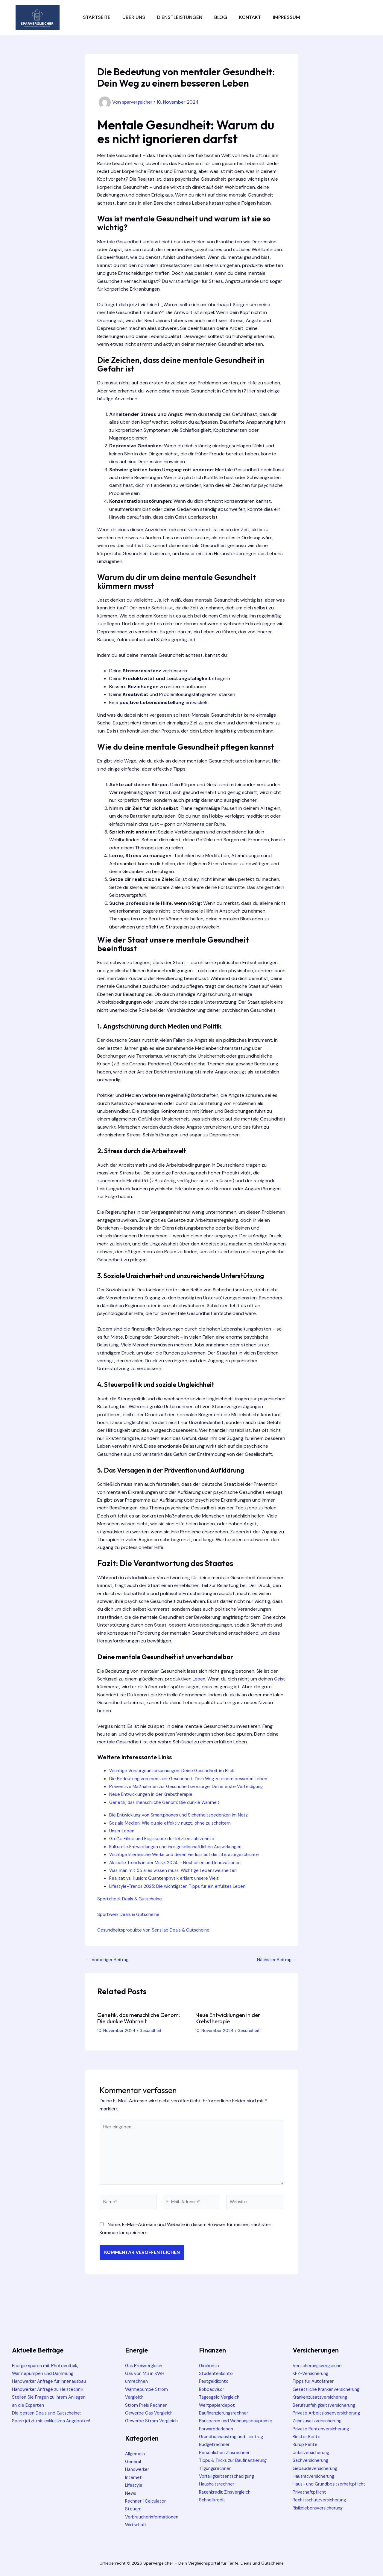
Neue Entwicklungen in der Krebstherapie (154, 1794)
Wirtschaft (136, 2524)
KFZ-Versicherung (312, 2373)
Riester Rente (307, 2436)
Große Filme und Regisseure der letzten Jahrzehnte (165, 1838)
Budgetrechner (215, 2452)
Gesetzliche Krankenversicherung (329, 2389)
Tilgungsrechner (216, 2476)
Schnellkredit (213, 2508)
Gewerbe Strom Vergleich (153, 2421)
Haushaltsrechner (218, 2492)
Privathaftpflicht (310, 2500)
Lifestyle (134, 2485)
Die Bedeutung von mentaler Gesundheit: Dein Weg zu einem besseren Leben (193, 1778)
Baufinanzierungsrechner (226, 2413)
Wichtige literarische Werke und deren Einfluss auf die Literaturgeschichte (189, 1854)
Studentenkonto (217, 2373)
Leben (199, 1679)
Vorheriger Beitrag (109, 1959)
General (133, 2461)
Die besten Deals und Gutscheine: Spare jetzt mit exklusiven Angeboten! (49, 2429)
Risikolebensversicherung (320, 2515)
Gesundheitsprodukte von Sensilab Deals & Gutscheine (157, 1930)
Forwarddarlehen (217, 2436)
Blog (220, 17)
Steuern (133, 2509)
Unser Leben (122, 1831)
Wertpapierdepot (218, 2405)
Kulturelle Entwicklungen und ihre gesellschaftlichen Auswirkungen (181, 1846)
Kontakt (250, 17)
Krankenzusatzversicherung (323, 2397)
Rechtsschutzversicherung (322, 2508)
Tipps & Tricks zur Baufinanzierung (236, 2468)
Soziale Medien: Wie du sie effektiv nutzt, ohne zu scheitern (173, 1823)
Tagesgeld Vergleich (221, 2397)
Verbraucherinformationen (154, 2517)
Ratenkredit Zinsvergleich (226, 2500)
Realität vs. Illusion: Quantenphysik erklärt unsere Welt (168, 1878)
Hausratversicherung (315, 2476)
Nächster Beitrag (275, 1959)
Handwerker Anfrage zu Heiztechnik (50, 2397)
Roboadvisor (213, 2389)
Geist (103, 1686)
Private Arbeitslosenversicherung (329, 2413)
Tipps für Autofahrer (315, 2381)
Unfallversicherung (312, 2452)
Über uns (133, 17)
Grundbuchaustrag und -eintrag (234, 2444)
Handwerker (138, 2469)
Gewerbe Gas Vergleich (150, 2413)
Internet (134, 2477)
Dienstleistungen (179, 17)
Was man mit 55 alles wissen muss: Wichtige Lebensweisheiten (177, 1870)
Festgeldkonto (215, 2381)
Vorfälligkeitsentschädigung (229, 2484)
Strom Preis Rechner (147, 2405)
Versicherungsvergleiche (319, 2365)
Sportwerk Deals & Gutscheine (131, 1914)
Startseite (96, 17)
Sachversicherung (312, 2460)
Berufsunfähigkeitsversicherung (327, 2405)
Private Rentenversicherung (323, 2429)
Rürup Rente (306, 2444)
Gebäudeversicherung (317, 2468)
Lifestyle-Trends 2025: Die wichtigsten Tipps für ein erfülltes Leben (182, 1886)
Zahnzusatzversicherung (319, 2421)
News (131, 2493)
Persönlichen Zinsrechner (226, 2460)
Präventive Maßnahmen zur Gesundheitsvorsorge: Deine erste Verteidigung (191, 1786)
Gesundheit (150, 2030)
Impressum (286, 17)
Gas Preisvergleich (145, 2365)
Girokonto (210, 2365)
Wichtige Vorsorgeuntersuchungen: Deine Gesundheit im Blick (176, 1770)
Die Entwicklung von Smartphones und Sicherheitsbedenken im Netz (183, 1815)
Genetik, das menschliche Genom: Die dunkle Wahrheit (168, 1802)
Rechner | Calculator (147, 2501)
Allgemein (135, 2453)
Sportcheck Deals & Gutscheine (132, 1899)
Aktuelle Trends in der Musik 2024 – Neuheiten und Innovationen (179, 1862)
